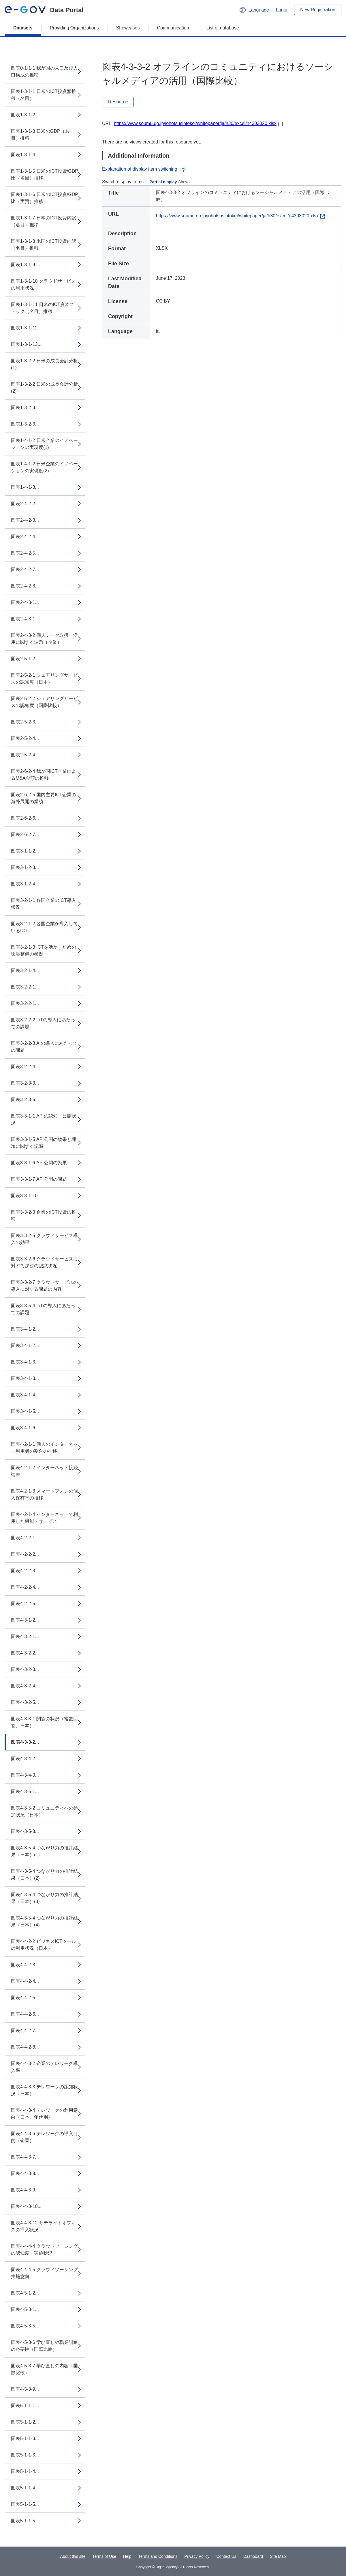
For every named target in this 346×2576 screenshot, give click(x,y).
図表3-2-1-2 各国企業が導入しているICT (44, 927)
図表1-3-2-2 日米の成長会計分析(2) (44, 387)
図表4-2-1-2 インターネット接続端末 (44, 1471)
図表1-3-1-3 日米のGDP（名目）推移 (40, 135)
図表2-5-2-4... (25, 738)
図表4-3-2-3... (25, 1669)
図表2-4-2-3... (25, 520)
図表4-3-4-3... (25, 1775)
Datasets (23, 27)
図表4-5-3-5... (25, 2325)
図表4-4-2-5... (25, 1997)
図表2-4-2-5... (25, 553)
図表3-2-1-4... (25, 970)
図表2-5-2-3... (25, 721)
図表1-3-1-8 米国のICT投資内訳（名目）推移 (43, 245)
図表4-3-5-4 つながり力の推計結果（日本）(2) (44, 1875)
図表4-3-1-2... (25, 1620)
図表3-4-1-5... (25, 1411)
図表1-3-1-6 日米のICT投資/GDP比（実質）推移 (44, 198)
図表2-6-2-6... (25, 818)
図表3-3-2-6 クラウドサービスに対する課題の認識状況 (44, 1262)
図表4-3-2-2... (25, 1652)
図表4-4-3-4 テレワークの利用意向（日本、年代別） (44, 2114)
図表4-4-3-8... (25, 2173)
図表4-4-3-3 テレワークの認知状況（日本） (44, 2090)
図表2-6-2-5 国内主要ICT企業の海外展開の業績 (43, 798)
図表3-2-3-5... (25, 1099)
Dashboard (253, 2556)
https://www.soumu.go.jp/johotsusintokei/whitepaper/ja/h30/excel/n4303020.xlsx (195, 123)
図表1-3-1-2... (25, 114)
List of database (222, 27)
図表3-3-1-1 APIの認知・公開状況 (43, 1119)
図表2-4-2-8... (25, 585)
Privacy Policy (196, 2556)
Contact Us (226, 2556)
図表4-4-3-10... (26, 2206)
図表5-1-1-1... (25, 2405)
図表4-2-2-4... (25, 1587)
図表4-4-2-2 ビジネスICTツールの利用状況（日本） (43, 1945)
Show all (185, 182)
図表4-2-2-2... (25, 1554)
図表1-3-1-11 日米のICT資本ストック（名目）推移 (42, 308)
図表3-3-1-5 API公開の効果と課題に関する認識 (43, 1143)
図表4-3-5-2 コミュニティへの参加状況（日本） (44, 1811)
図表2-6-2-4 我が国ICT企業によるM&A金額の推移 (43, 775)
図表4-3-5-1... (25, 1791)
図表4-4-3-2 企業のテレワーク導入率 (44, 2067)
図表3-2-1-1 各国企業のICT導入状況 (43, 904)
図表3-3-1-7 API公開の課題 (39, 1179)
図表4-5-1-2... (25, 2292)
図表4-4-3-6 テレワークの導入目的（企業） (44, 2137)
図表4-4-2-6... (25, 2014)
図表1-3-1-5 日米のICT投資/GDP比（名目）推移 (44, 174)
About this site (73, 2556)
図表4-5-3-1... (25, 2309)
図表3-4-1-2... (25, 1329)
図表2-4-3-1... (25, 602)
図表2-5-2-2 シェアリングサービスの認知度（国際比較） (44, 702)
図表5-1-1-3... (25, 2438)
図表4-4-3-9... (25, 2189)
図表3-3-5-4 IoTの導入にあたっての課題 (43, 1309)
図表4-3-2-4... (25, 1685)
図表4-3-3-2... (25, 1742)
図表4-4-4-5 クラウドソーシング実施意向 (44, 2273)
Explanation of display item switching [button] (144, 169)
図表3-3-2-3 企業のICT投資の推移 (43, 1215)
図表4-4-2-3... (25, 1964)
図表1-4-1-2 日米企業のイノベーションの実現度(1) (44, 444)
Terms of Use (104, 2556)
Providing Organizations (74, 27)
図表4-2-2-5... (25, 1603)
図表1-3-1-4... (25, 154)
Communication (173, 27)
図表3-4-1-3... (25, 1361)
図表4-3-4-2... (25, 1758)
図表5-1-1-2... (25, 2422)
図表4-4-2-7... (25, 2030)
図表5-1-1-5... (25, 2504)
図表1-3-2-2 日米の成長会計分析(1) (44, 364)
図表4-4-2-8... (25, 2047)
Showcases (128, 27)
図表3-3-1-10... (26, 1195)
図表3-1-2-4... (25, 883)
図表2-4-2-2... (25, 503)
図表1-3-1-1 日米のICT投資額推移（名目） (43, 95)
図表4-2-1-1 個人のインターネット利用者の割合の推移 (44, 1448)
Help (127, 2556)
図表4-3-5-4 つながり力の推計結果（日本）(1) (44, 1851)
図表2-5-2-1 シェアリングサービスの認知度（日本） (44, 678)
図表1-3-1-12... (26, 327)
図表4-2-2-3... (25, 1570)
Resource (118, 101)
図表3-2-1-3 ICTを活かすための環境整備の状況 (43, 950)
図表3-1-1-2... (25, 850)
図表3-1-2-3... (25, 867)
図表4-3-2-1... (25, 1636)
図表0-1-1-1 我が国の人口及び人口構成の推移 (44, 71)
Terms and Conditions (157, 2556)
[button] (254, 10)
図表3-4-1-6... (25, 1427)
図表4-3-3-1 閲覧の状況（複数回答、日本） (44, 1722)
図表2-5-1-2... (25, 658)
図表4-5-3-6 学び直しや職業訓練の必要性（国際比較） (44, 2346)
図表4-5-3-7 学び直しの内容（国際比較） (44, 2369)
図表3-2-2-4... (25, 1066)
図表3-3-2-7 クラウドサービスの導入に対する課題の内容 (44, 1286)
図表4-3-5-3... (25, 1831)
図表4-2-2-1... (25, 1537)
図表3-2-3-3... (25, 1083)
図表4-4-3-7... (25, 2157)
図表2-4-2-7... (25, 569)
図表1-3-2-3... (25, 407)
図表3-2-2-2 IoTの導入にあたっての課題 (43, 1023)
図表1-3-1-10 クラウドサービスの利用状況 (43, 284)
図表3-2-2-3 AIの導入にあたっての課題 (44, 1047)
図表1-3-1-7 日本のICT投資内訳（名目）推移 (43, 221)
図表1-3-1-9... (25, 264)
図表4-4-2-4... (25, 1981)
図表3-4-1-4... (25, 1394)
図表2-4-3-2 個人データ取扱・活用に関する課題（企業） (44, 639)
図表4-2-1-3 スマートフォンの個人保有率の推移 (44, 1494)
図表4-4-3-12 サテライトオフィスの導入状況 (43, 2226)
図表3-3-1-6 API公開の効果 (39, 1162)
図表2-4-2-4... (25, 536)
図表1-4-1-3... (25, 487)
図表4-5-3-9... (25, 2389)
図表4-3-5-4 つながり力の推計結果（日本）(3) (44, 1898)
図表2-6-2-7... (25, 834)
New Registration (317, 9)
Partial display (163, 182)
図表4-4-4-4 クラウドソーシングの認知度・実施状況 (44, 2250)
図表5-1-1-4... (25, 2471)
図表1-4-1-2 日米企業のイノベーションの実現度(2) (44, 467)
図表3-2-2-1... (25, 986)
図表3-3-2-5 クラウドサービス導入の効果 (44, 1239)
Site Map (278, 2556)
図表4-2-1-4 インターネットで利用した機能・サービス (44, 1518)
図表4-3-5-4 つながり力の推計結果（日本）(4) (44, 1921)
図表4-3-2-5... (25, 1702)
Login (281, 9)
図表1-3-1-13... (26, 344)
